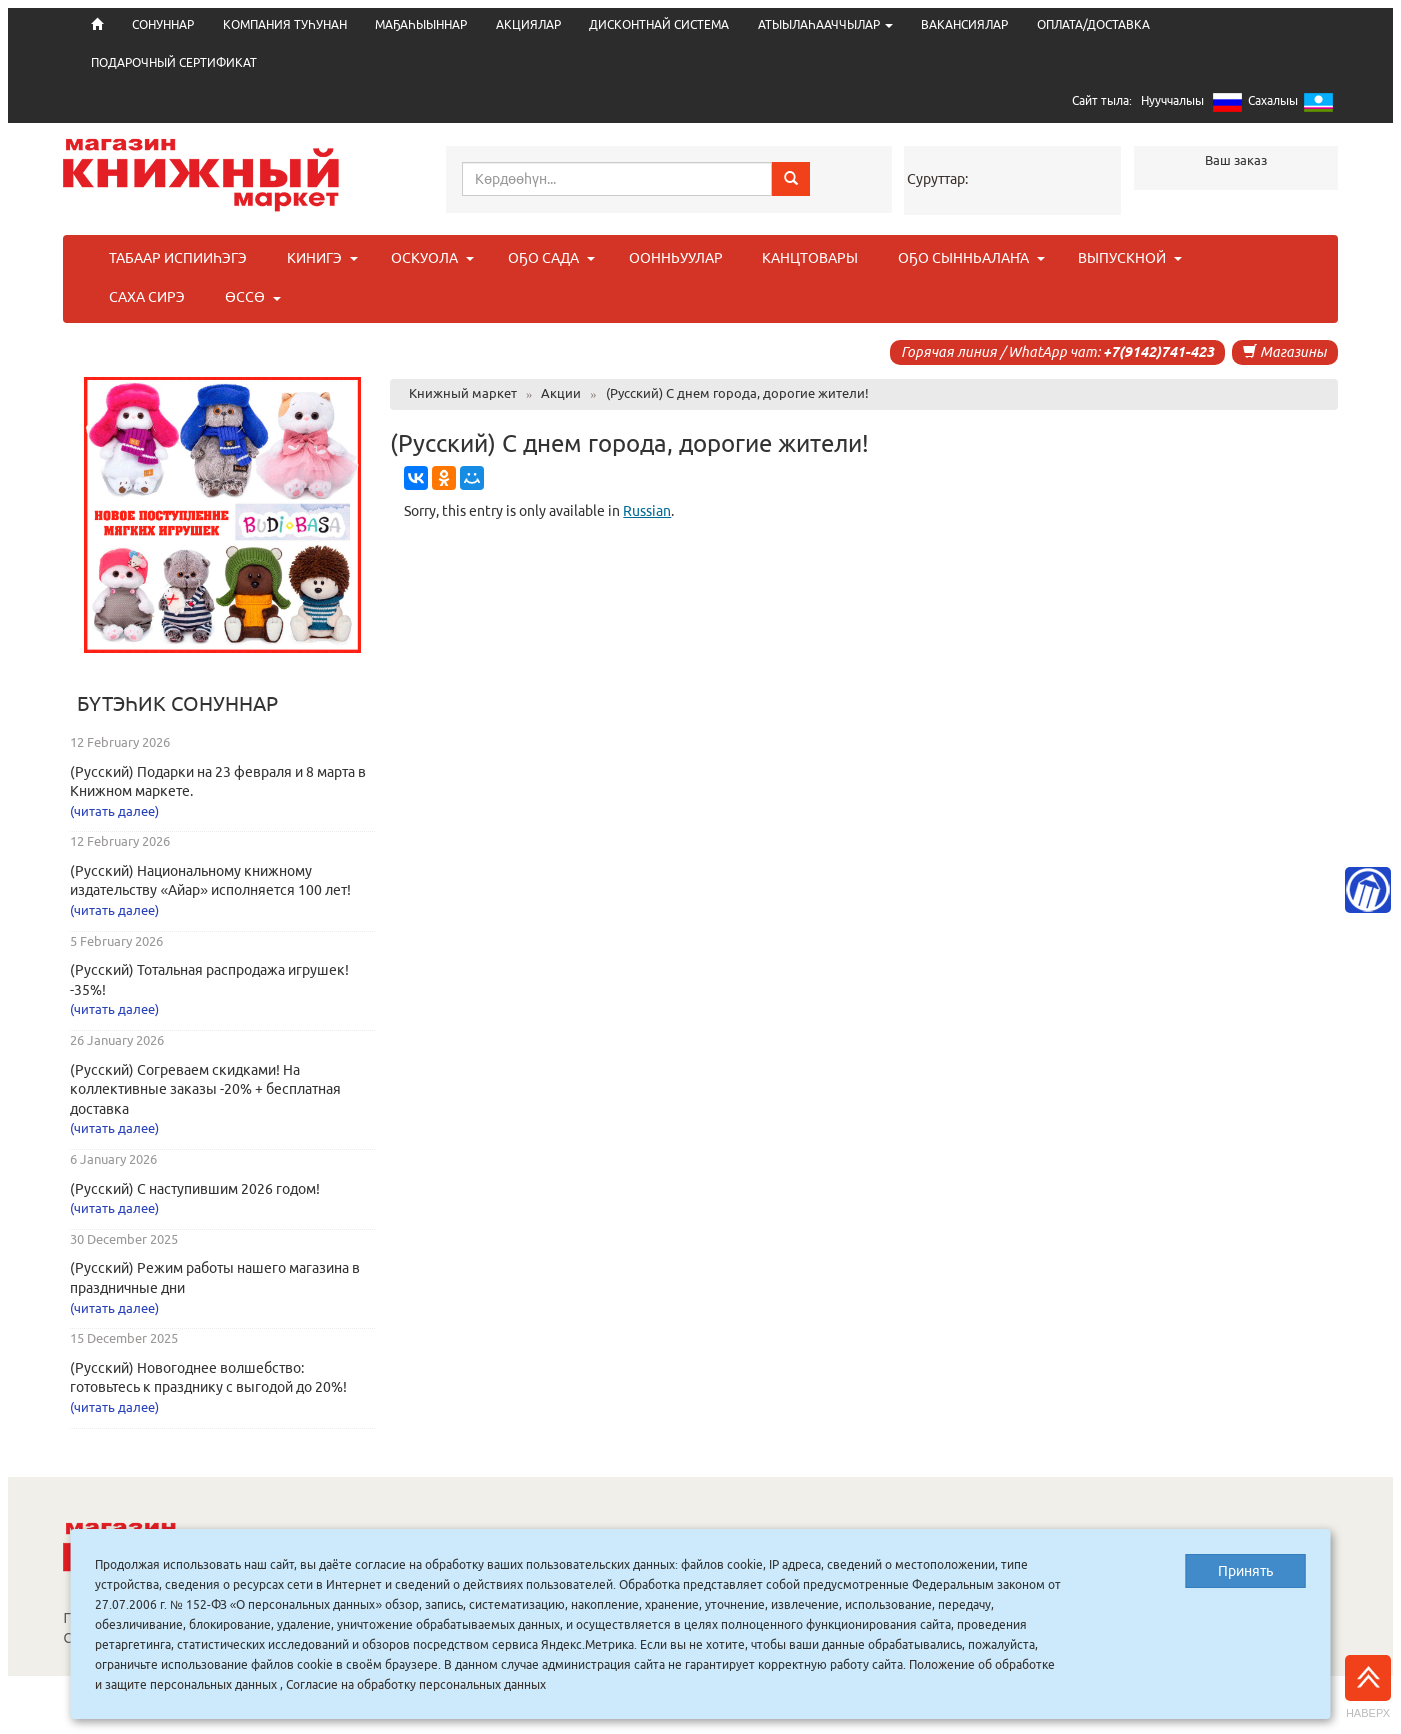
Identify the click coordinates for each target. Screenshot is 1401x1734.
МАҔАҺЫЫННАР (421, 24)
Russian (647, 511)
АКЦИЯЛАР (528, 24)
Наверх (1368, 1687)
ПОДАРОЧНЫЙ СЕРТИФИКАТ (174, 62)
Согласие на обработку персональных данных (416, 1684)
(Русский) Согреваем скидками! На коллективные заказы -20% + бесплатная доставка (205, 1089)
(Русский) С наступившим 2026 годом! (195, 1189)
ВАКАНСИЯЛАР (964, 24)
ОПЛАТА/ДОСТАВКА (1093, 24)
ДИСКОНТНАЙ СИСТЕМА (659, 24)
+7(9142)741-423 (1158, 352)
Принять (1245, 1571)
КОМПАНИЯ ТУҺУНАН (285, 24)
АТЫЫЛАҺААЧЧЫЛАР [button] (825, 24)
